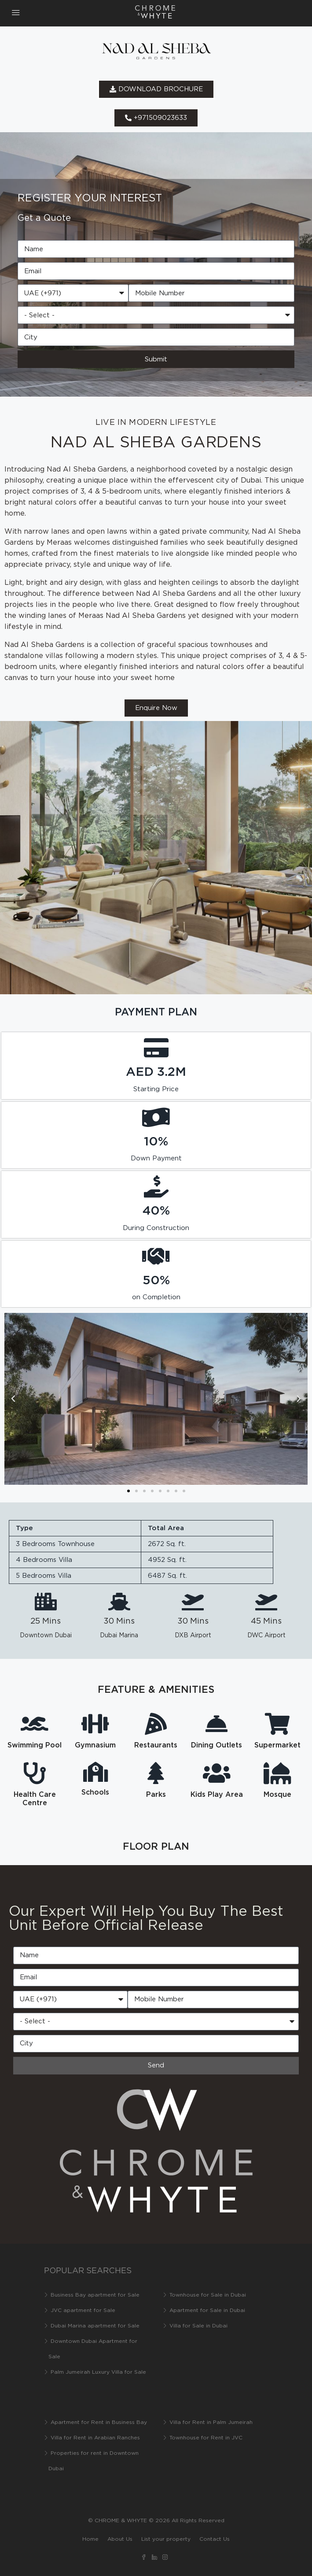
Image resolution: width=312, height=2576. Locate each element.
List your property (166, 2539)
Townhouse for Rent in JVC (205, 2437)
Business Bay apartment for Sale (95, 2295)
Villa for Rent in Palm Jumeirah (211, 2422)
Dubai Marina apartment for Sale (95, 2325)
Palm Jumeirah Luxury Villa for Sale (98, 2372)
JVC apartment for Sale (83, 2310)
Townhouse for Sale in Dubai (207, 2295)
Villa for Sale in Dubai (198, 2325)
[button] (13, 1398)
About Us (119, 2539)
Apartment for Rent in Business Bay (99, 2422)
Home (90, 2539)
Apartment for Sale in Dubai (207, 2310)
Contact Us (214, 2539)
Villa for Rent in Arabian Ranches (95, 2437)
